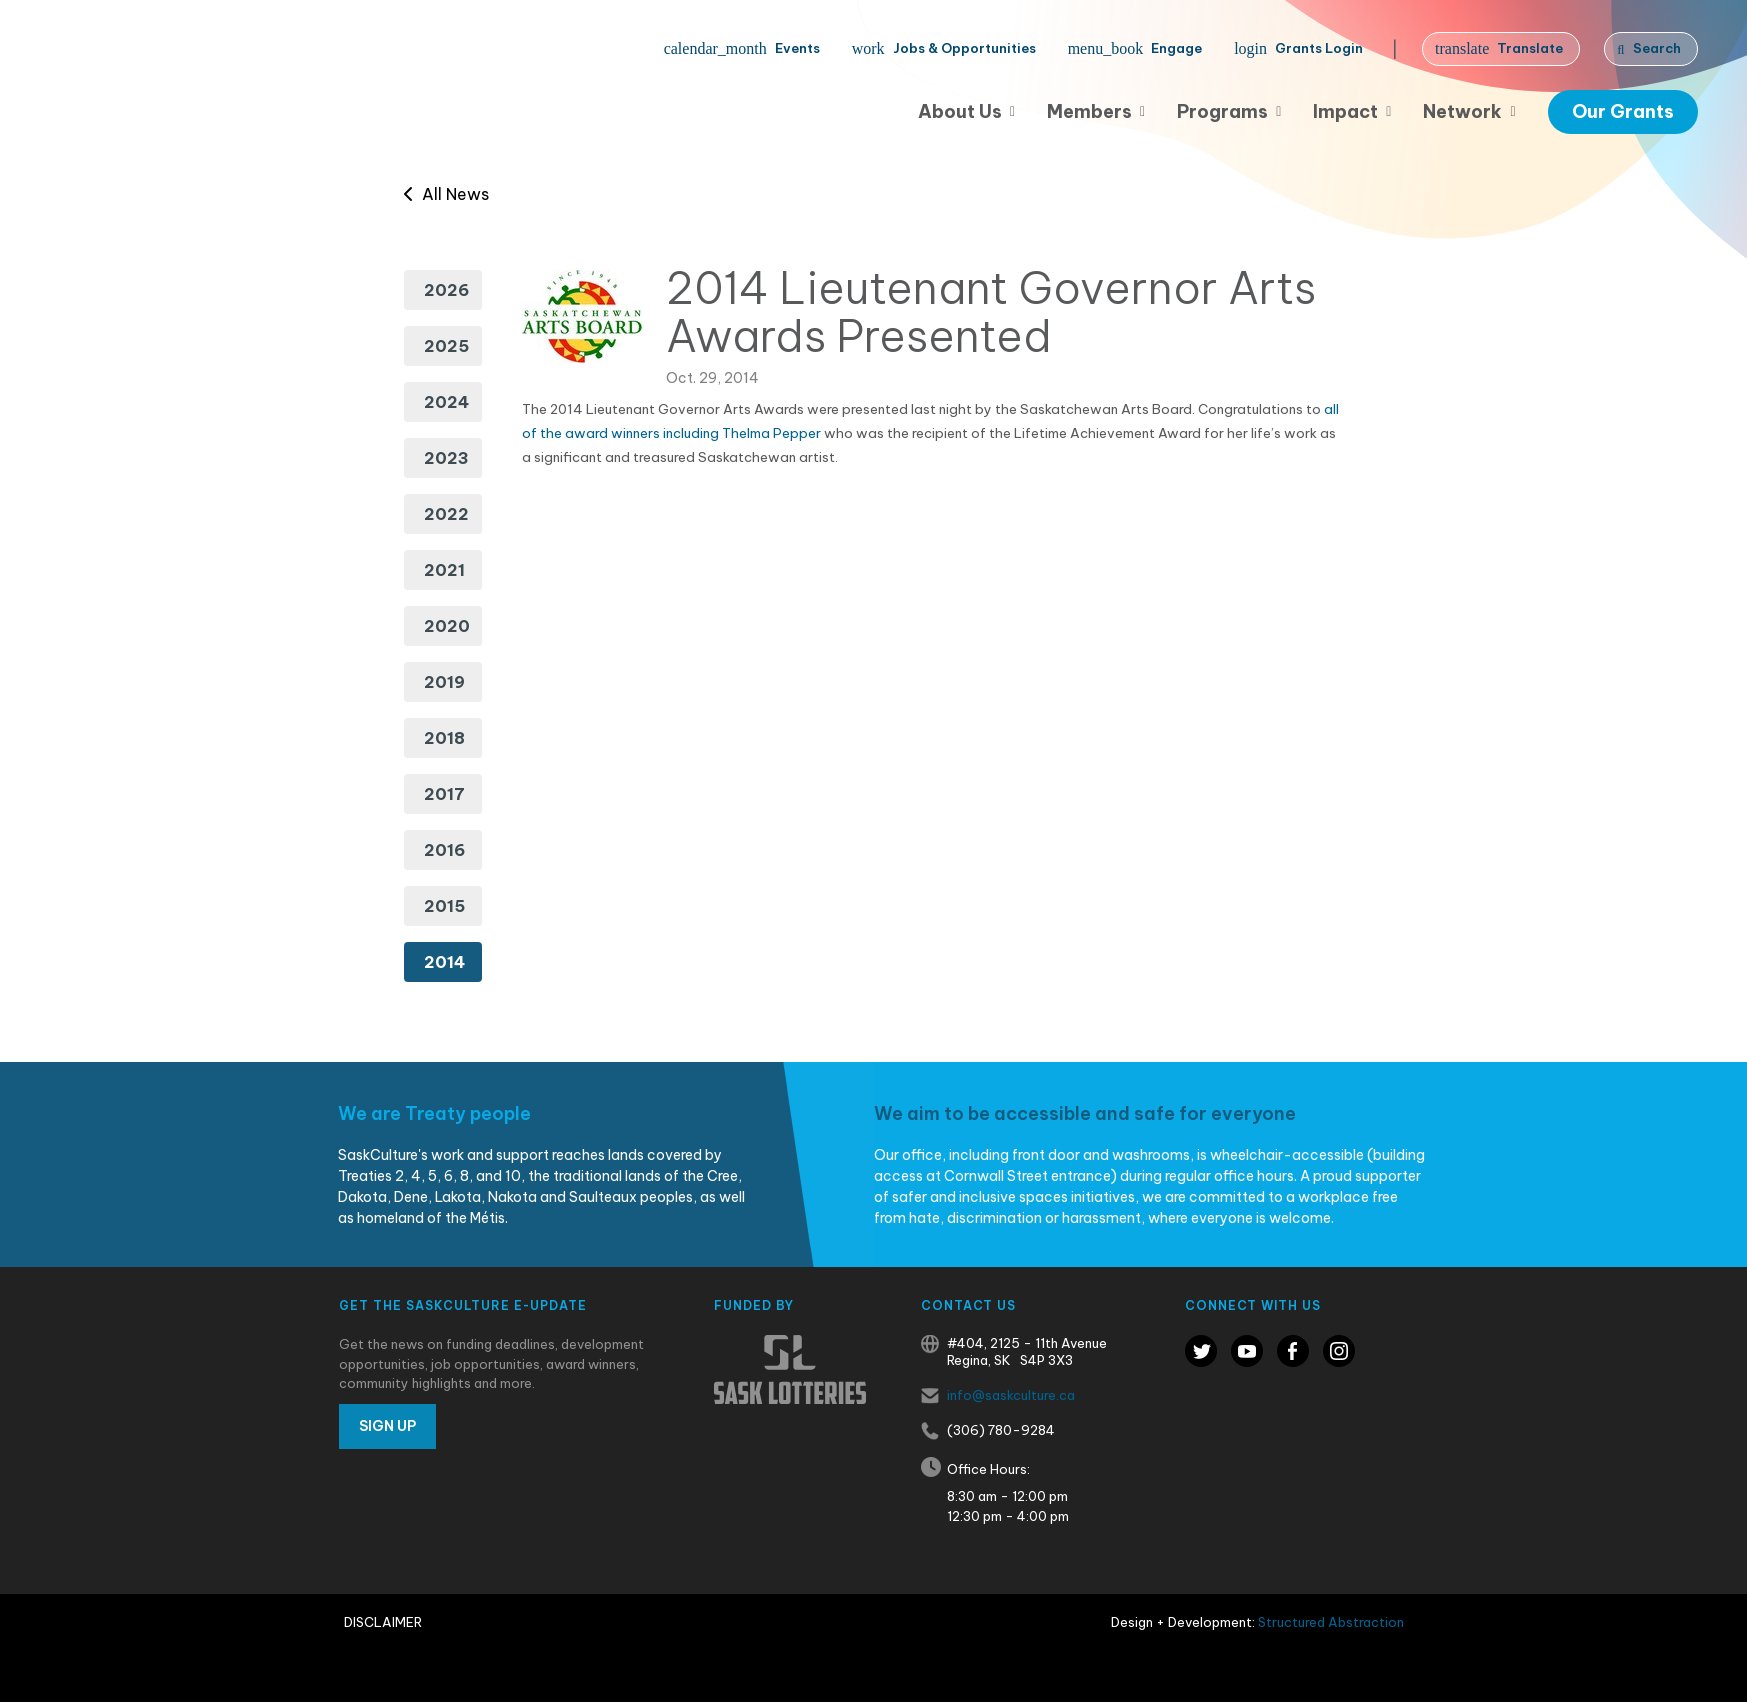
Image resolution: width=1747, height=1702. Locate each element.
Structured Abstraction (1331, 1622)
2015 (444, 906)
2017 (444, 794)
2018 (444, 738)
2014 (444, 962)
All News (446, 194)
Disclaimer (383, 1622)
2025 (446, 346)
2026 (446, 290)
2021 (444, 570)
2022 (446, 514)
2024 (446, 402)
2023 (446, 458)
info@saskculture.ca (1011, 1395)
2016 (444, 850)
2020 (447, 626)
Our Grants (1623, 111)
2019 (444, 682)
